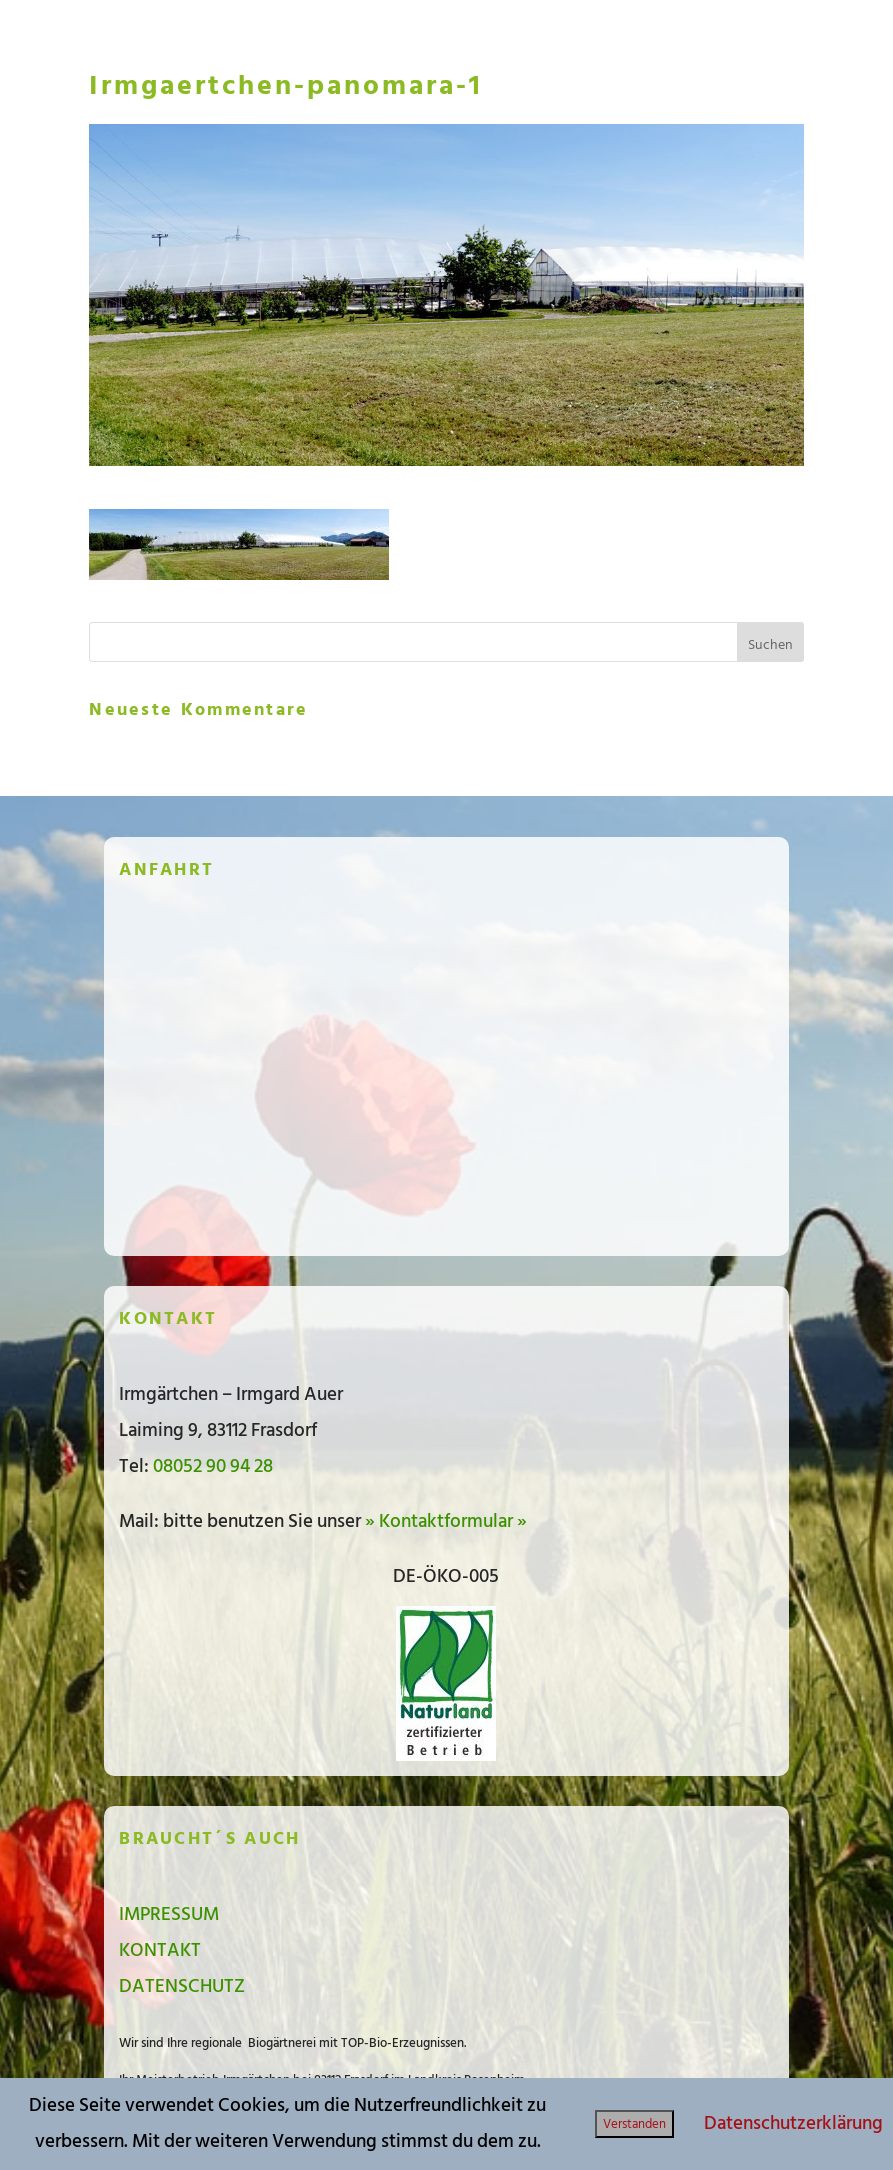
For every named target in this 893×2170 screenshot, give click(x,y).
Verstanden (634, 2124)
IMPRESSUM (169, 1914)
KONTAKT (160, 1950)
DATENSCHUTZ (182, 1986)
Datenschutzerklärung (793, 2123)
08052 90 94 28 (213, 1466)
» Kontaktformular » (446, 1521)
